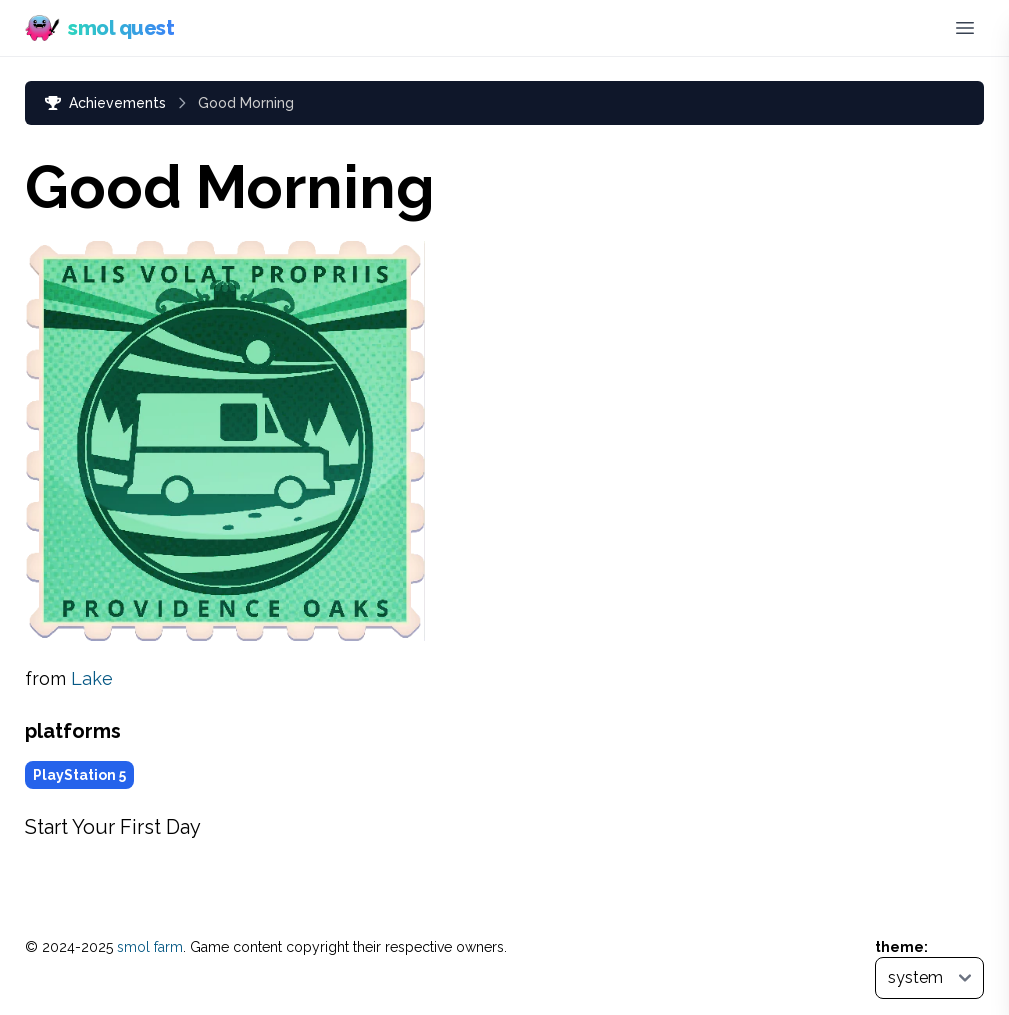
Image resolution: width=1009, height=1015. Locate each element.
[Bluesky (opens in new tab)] (889, 28)
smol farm (150, 947)
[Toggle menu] (965, 28)
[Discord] (922, 28)
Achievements (105, 103)
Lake (92, 678)
